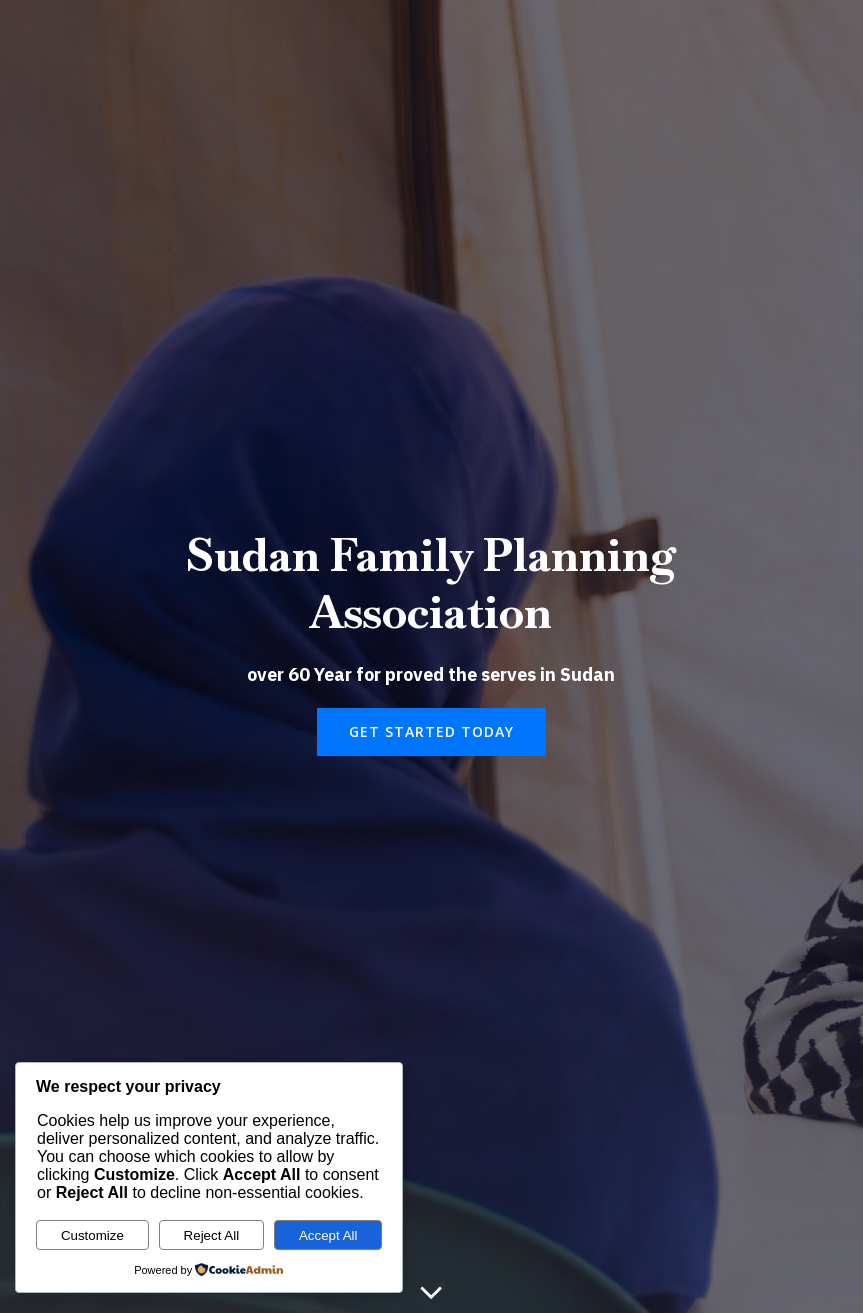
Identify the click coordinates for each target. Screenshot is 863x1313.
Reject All (212, 1235)
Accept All (328, 1235)
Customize (92, 1235)
